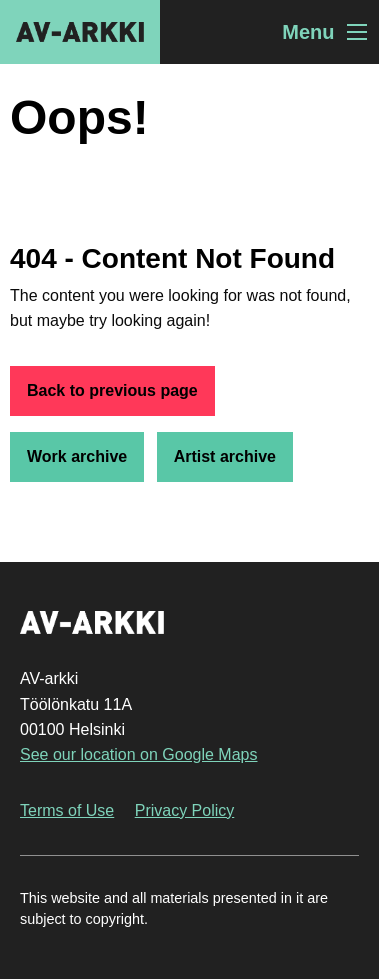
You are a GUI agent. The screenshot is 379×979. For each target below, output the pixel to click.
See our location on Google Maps (138, 754)
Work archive (77, 456)
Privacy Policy (185, 810)
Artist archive (225, 456)
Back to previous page (112, 390)
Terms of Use (67, 810)
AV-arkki (80, 32)
